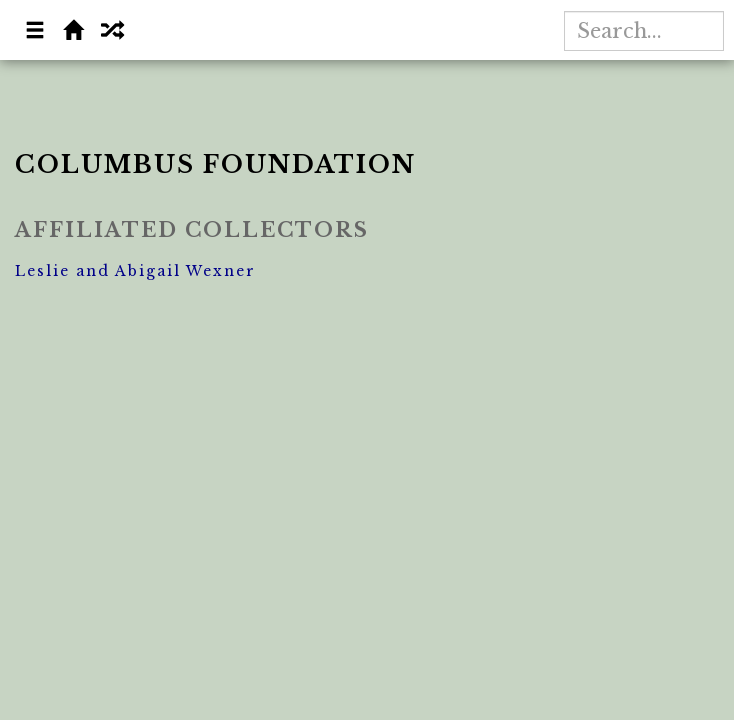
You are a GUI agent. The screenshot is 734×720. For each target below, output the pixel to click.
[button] (36, 32)
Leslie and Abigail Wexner (135, 271)
